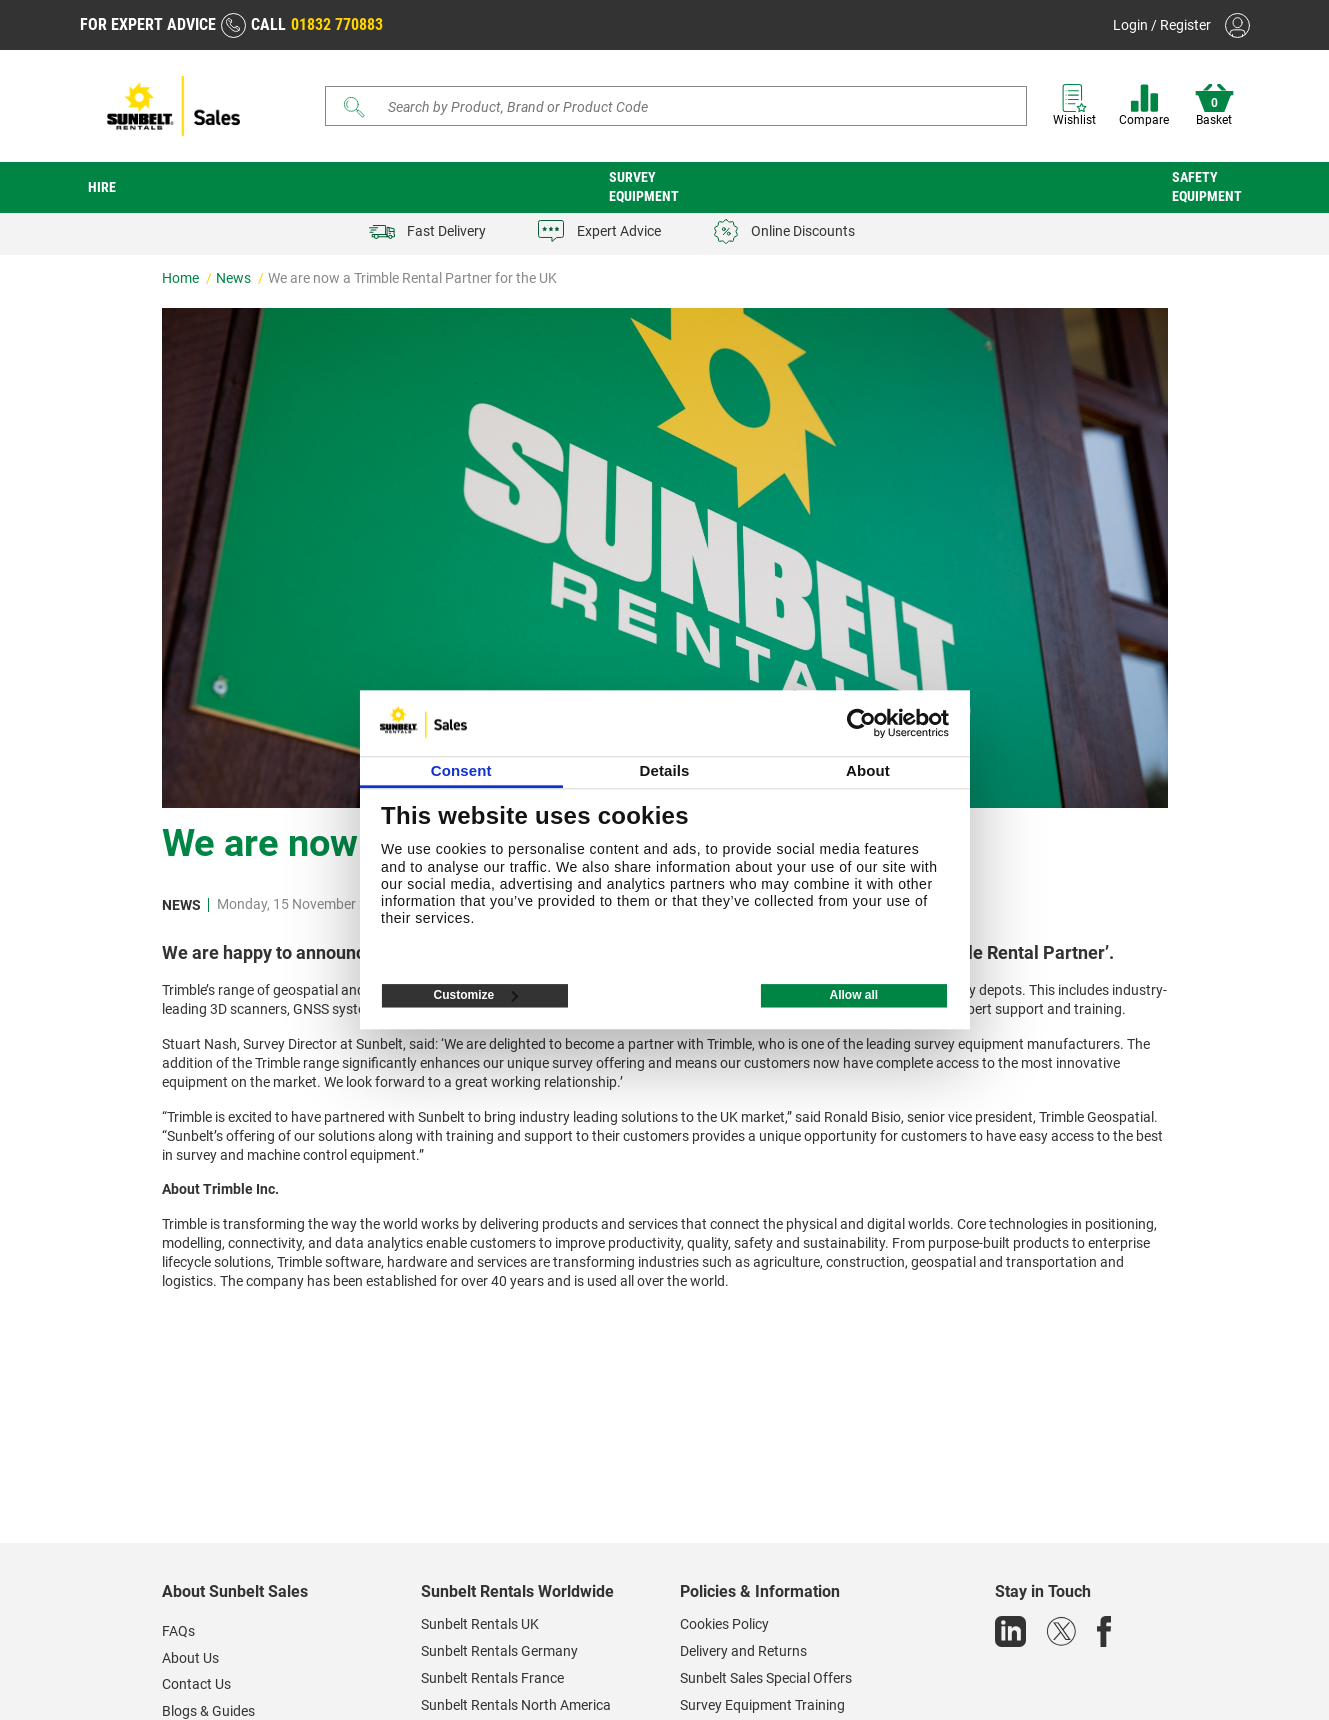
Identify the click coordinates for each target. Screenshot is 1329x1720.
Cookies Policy (724, 1624)
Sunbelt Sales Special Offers (766, 1678)
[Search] (676, 106)
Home (182, 278)
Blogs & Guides (208, 1711)
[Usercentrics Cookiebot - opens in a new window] (861, 723)
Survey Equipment (644, 186)
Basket (1214, 105)
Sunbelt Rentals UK (480, 1624)
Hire (102, 187)
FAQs (178, 1631)
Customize (476, 996)
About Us (190, 1658)
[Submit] (354, 107)
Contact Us (196, 1684)
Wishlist (1074, 105)
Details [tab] (665, 771)
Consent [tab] (461, 771)
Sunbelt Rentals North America (516, 1705)
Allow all (853, 996)
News (235, 278)
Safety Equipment (1207, 186)
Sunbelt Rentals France (492, 1678)
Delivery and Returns (743, 1651)
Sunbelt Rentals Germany (499, 1651)
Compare (1144, 105)
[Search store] (683, 106)
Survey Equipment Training (762, 1705)
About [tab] (868, 771)
